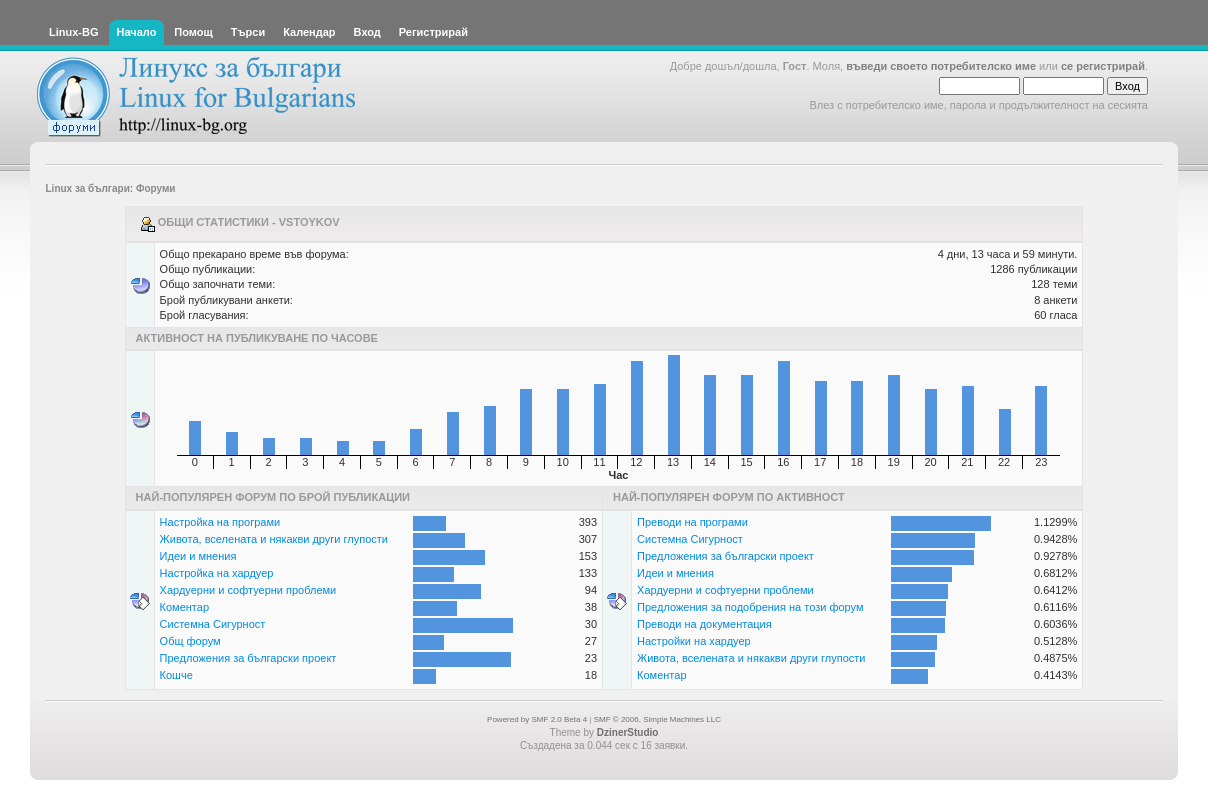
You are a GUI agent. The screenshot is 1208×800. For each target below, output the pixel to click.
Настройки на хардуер (694, 641)
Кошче (176, 675)
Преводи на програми (692, 522)
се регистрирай (1103, 66)
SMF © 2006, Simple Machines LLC (657, 719)
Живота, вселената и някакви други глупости (274, 539)
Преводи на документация (704, 624)
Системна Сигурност (213, 624)
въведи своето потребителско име (941, 66)
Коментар (184, 607)
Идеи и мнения (198, 556)
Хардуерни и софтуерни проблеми (248, 590)
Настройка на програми (220, 522)
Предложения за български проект (248, 658)
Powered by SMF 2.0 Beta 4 (537, 719)
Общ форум (190, 641)
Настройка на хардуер (217, 573)
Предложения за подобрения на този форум (750, 607)
